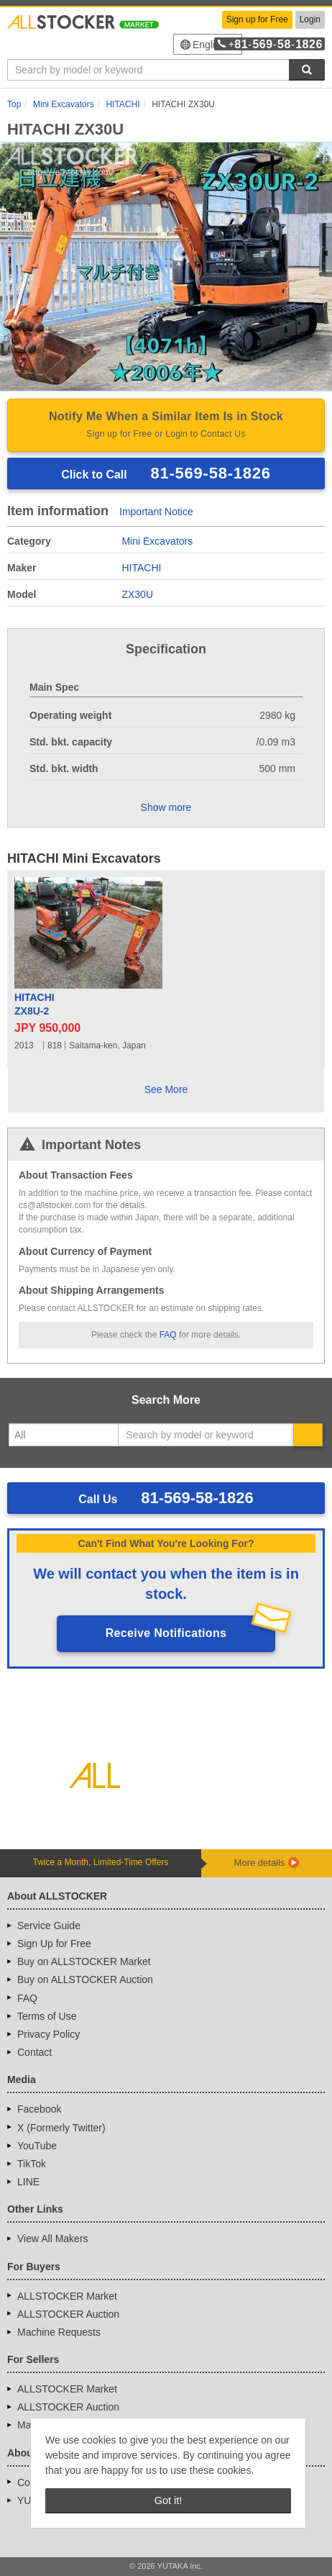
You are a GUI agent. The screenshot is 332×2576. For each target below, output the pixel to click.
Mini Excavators (157, 541)
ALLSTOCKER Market (67, 2296)
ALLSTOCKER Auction (68, 2314)
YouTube (37, 2145)
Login (310, 19)
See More (166, 1089)
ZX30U (137, 594)
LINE (28, 2181)
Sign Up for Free (54, 1943)
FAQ (168, 1335)
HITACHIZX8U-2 (34, 1004)
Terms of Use (46, 2016)
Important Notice (156, 511)
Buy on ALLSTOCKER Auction (85, 1979)
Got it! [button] (168, 2500)
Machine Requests (59, 2332)
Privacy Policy (48, 2034)
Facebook (39, 2109)
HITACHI (141, 567)
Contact (34, 2052)
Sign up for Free (257, 19)
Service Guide (48, 1925)
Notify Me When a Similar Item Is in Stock (166, 426)
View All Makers (52, 2238)
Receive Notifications (166, 1633)
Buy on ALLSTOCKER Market (84, 1961)
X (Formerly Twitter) (61, 2127)
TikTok (31, 2163)
